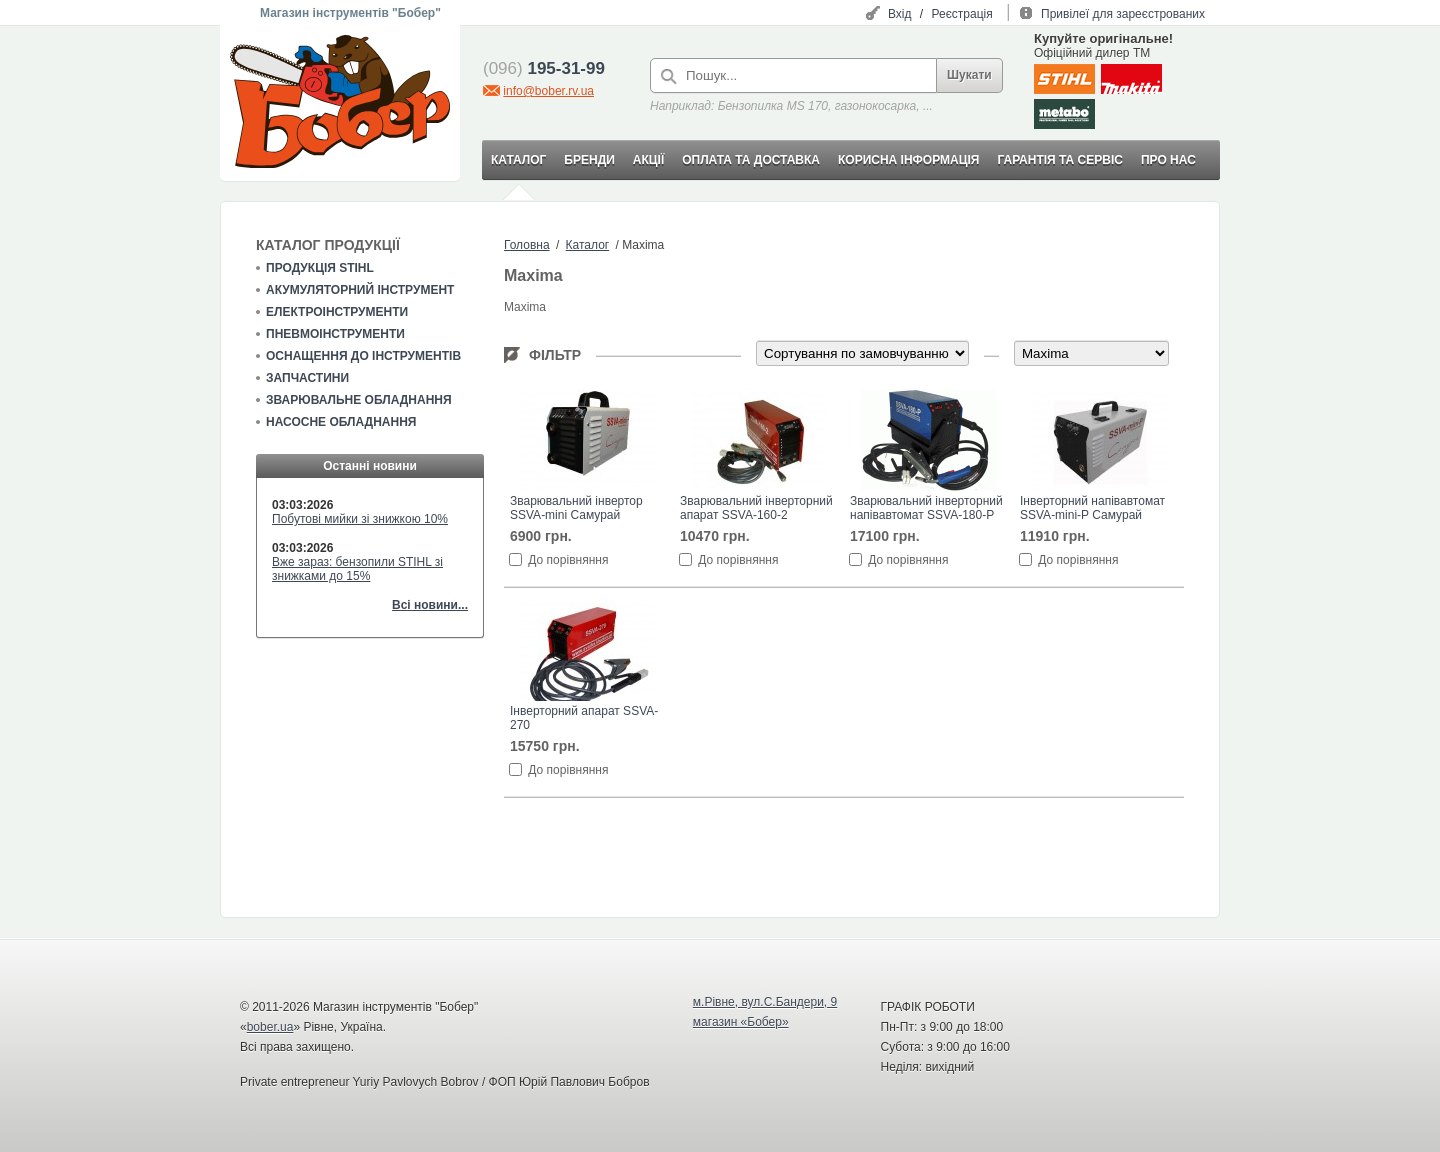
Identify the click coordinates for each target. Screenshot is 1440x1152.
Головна (527, 245)
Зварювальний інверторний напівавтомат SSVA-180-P (926, 508)
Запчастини (307, 378)
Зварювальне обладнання (359, 400)
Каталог (588, 245)
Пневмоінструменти (335, 334)
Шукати (969, 75)
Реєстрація (962, 14)
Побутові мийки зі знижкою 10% (360, 519)
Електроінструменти (337, 312)
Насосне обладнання (341, 422)
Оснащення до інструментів (363, 356)
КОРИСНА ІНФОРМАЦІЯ (908, 160)
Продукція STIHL (320, 268)
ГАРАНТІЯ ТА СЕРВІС (1060, 160)
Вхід (900, 14)
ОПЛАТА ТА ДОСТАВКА (751, 160)
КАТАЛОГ (518, 160)
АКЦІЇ (648, 160)
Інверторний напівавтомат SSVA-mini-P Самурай (1092, 508)
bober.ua (270, 1027)
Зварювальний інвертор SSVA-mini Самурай (576, 508)
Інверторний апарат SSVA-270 (584, 718)
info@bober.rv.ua (548, 91)
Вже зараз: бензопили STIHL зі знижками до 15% (357, 569)
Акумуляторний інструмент (360, 290)
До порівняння (568, 560)
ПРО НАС (1168, 160)
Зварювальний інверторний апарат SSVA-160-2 (756, 508)
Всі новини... (430, 605)
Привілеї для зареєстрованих (1123, 14)
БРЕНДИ (589, 160)
